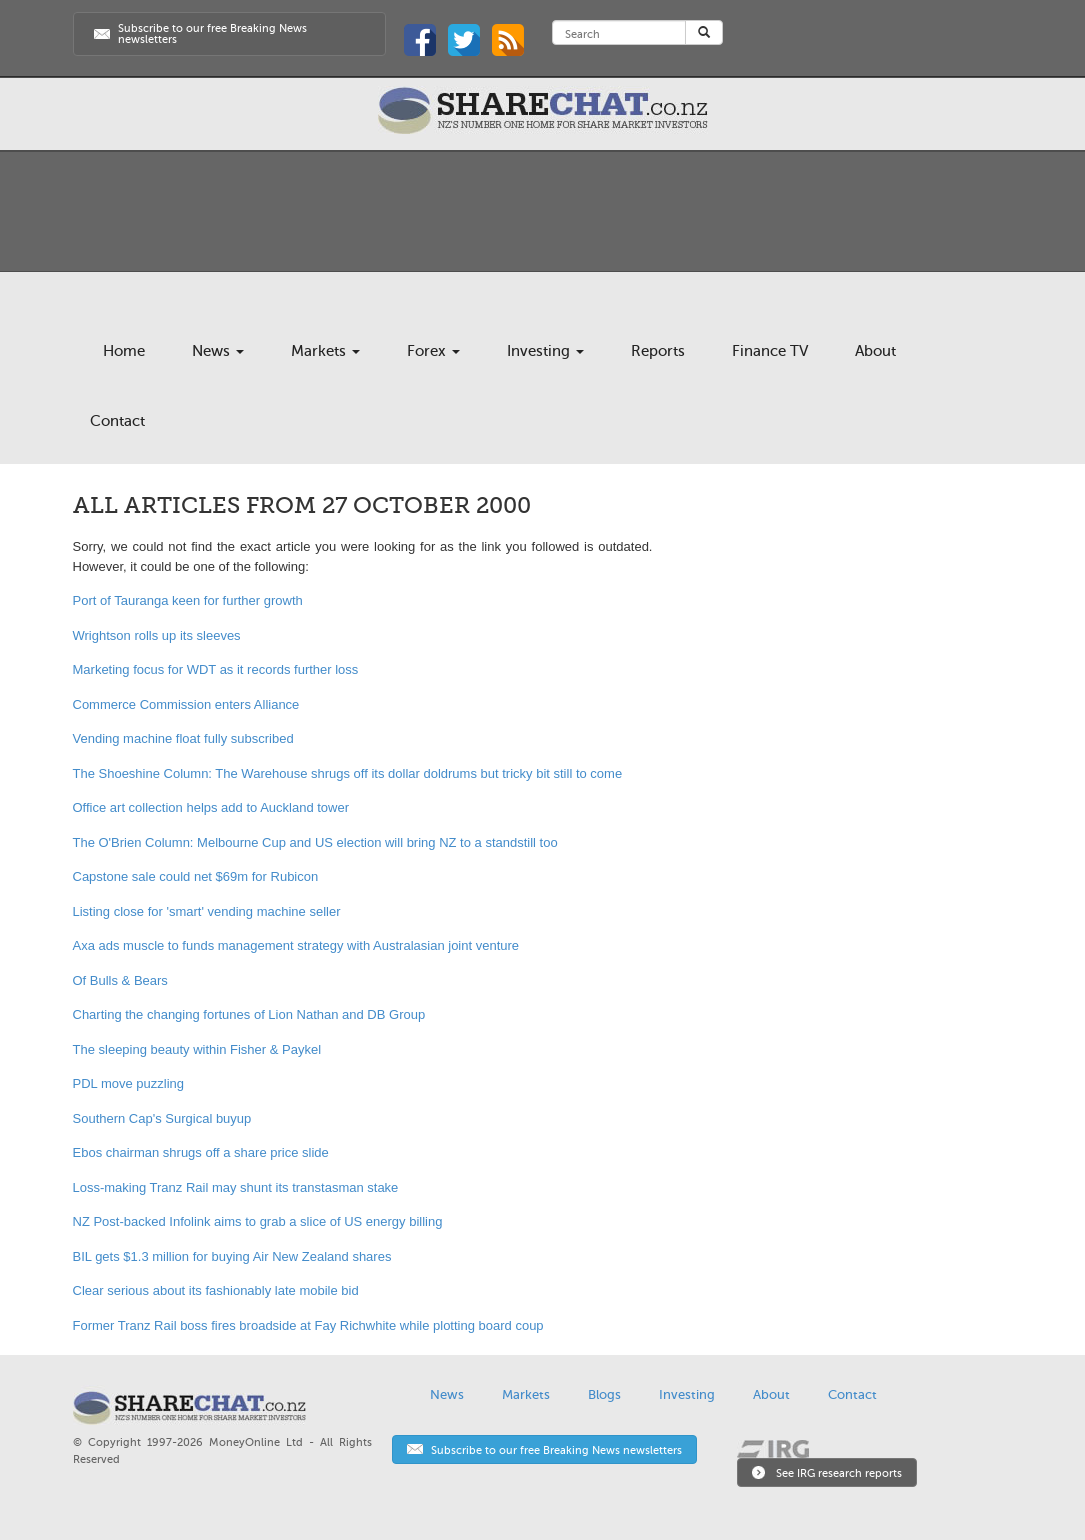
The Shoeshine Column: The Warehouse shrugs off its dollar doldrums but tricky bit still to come (348, 773)
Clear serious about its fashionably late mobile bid (216, 1290)
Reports (658, 351)
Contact (117, 421)
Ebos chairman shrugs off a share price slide (201, 1152)
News (218, 351)
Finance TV (770, 351)
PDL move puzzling (129, 1083)
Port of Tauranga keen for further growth (188, 600)
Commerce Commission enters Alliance (186, 704)
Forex (433, 351)
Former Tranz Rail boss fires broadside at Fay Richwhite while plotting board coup (308, 1325)
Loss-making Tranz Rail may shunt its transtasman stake (236, 1187)
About (875, 351)
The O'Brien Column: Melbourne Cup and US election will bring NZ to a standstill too (315, 842)
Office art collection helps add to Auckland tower (211, 807)
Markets (325, 351)
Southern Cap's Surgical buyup (162, 1118)
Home (124, 351)
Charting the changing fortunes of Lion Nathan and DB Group (249, 1014)
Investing (545, 351)
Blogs (604, 1394)
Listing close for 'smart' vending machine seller (207, 911)
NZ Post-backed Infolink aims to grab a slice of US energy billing (258, 1221)
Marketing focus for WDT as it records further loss (216, 669)
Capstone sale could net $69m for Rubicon (196, 876)
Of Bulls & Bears (120, 980)
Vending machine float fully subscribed (183, 738)
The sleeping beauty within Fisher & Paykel (197, 1049)
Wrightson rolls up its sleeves (157, 635)
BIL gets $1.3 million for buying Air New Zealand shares (232, 1256)
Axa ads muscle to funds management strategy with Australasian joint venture (296, 945)
